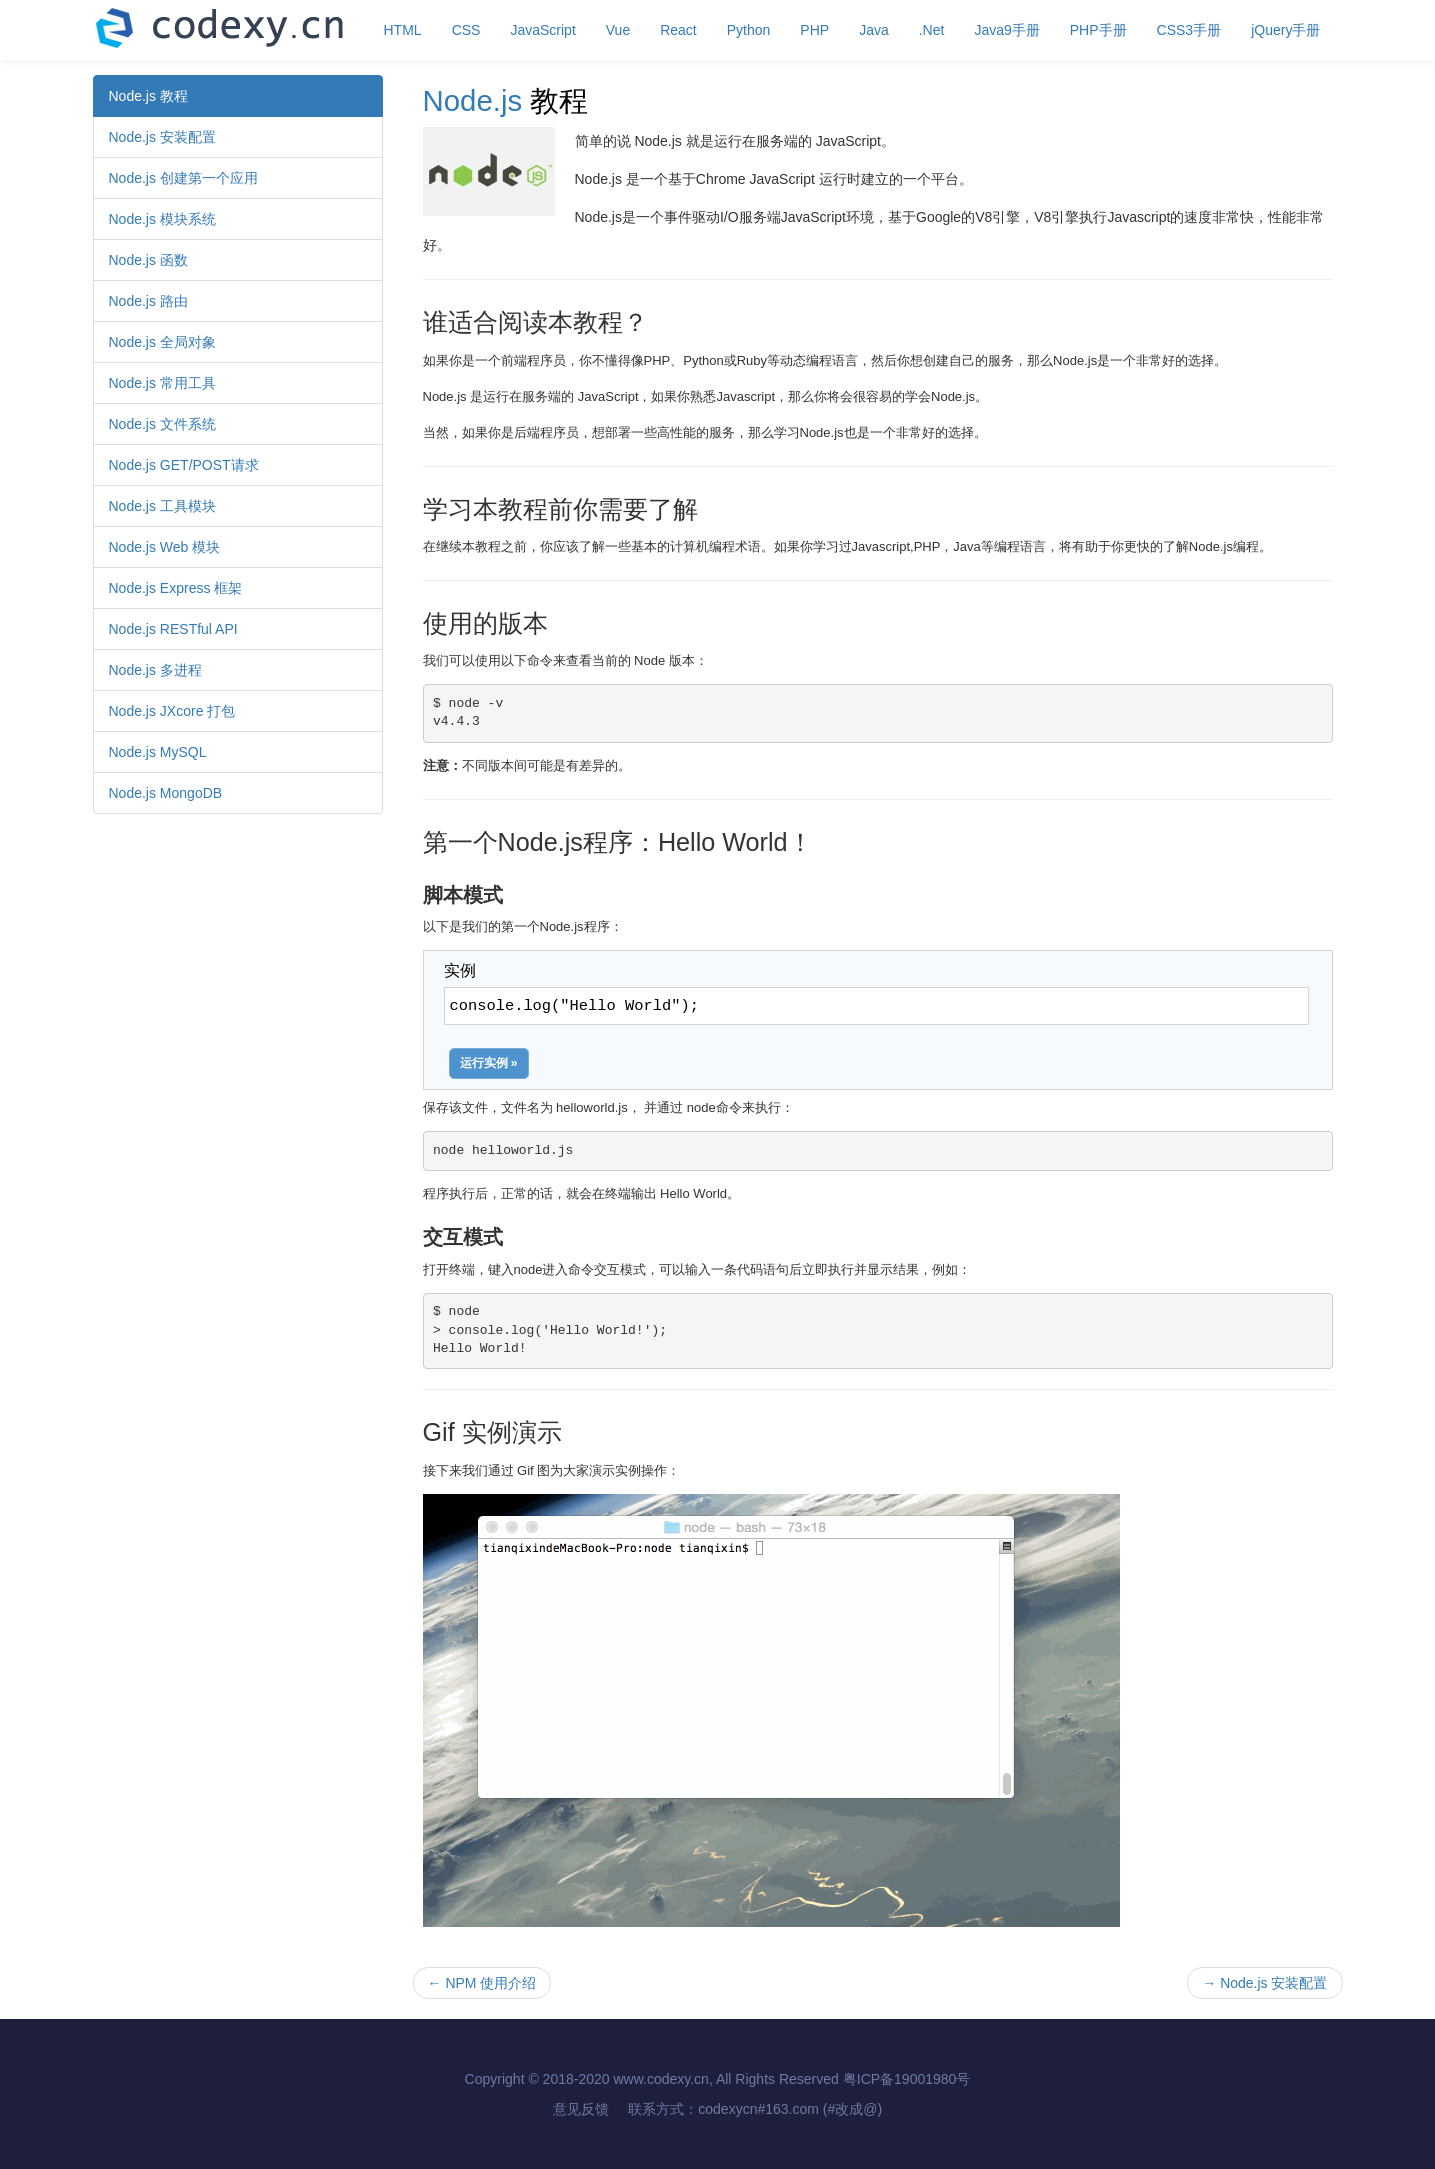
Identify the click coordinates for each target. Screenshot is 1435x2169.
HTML (403, 30)
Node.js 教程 (148, 96)
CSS (466, 30)
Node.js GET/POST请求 (184, 465)
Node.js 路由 (148, 301)
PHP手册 (1098, 30)
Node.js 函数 (148, 260)
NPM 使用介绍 (482, 1983)
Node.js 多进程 (155, 670)
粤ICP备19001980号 (907, 2079)
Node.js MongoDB (166, 793)
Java (874, 30)
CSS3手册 (1189, 30)
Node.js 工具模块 (162, 506)
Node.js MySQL (158, 752)
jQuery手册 (1285, 30)
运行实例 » (489, 1063)
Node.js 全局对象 (162, 342)
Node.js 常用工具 (162, 383)
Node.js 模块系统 (162, 219)
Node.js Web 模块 (165, 547)
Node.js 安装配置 (162, 137)
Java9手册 (1006, 30)
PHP (814, 30)
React (678, 30)
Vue (618, 30)
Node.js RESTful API (173, 629)
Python (749, 30)
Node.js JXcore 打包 (172, 711)
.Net (932, 30)
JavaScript (542, 30)
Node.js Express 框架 (176, 588)
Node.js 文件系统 (162, 424)
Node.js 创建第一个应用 (183, 178)
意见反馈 (581, 2109)
